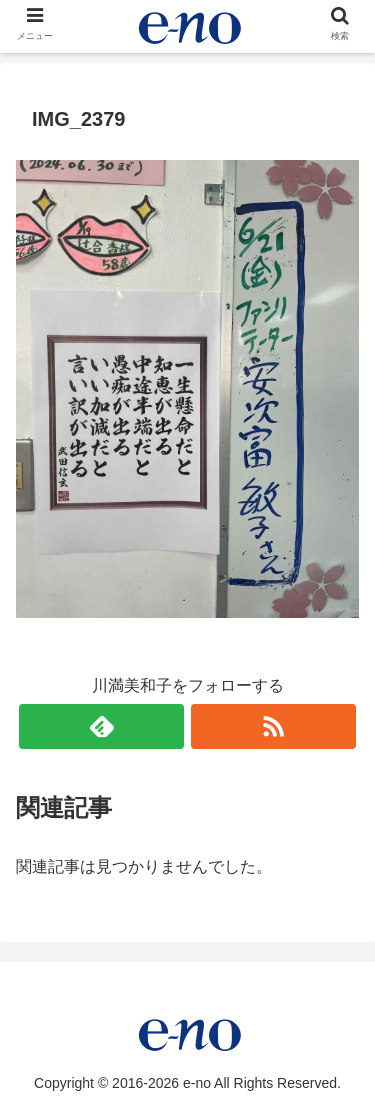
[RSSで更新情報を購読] (273, 726)
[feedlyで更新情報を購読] (101, 726)
